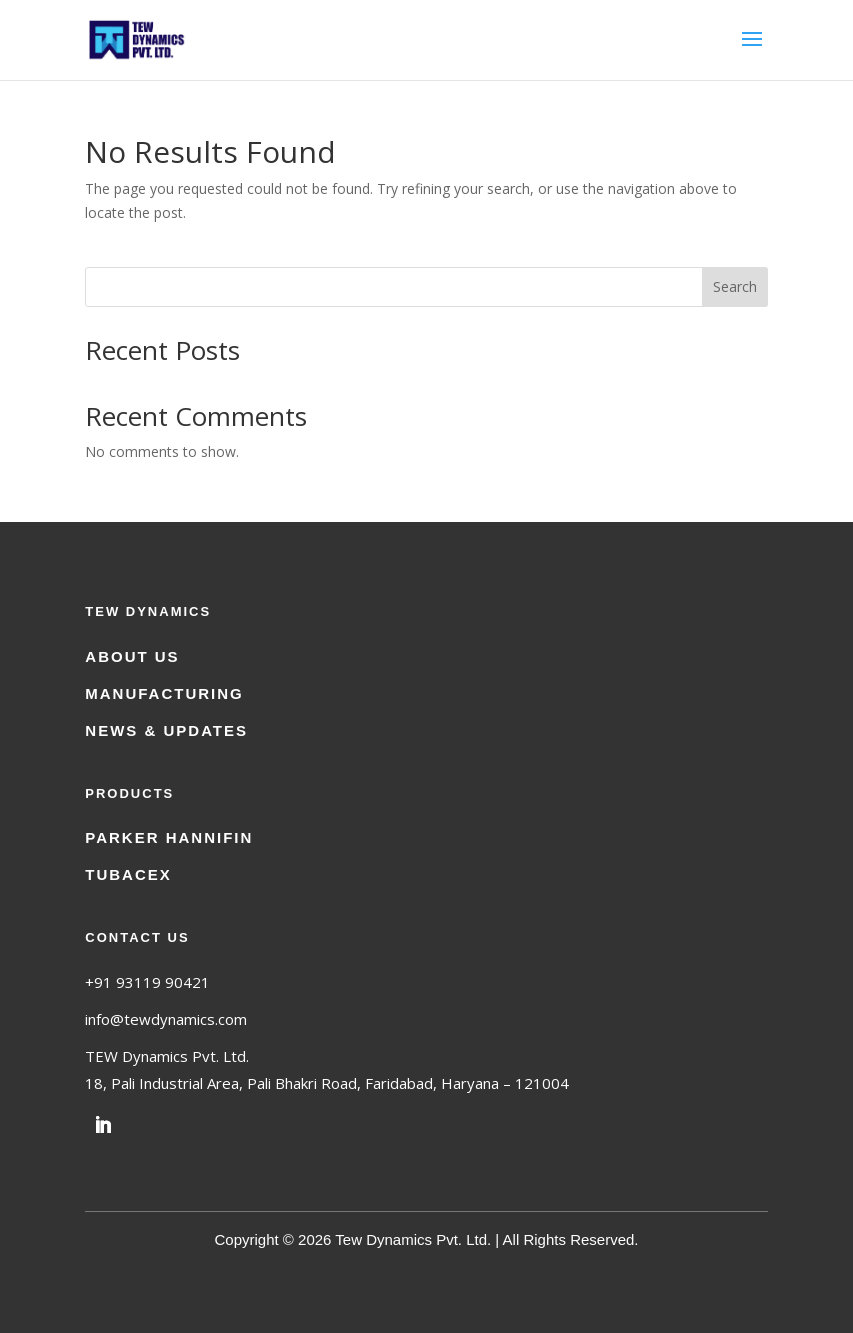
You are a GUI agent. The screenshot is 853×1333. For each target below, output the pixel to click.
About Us (132, 656)
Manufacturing (164, 693)
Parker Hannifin (169, 837)
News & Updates (166, 730)
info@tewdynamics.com (166, 1019)
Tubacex (128, 874)
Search (735, 286)
